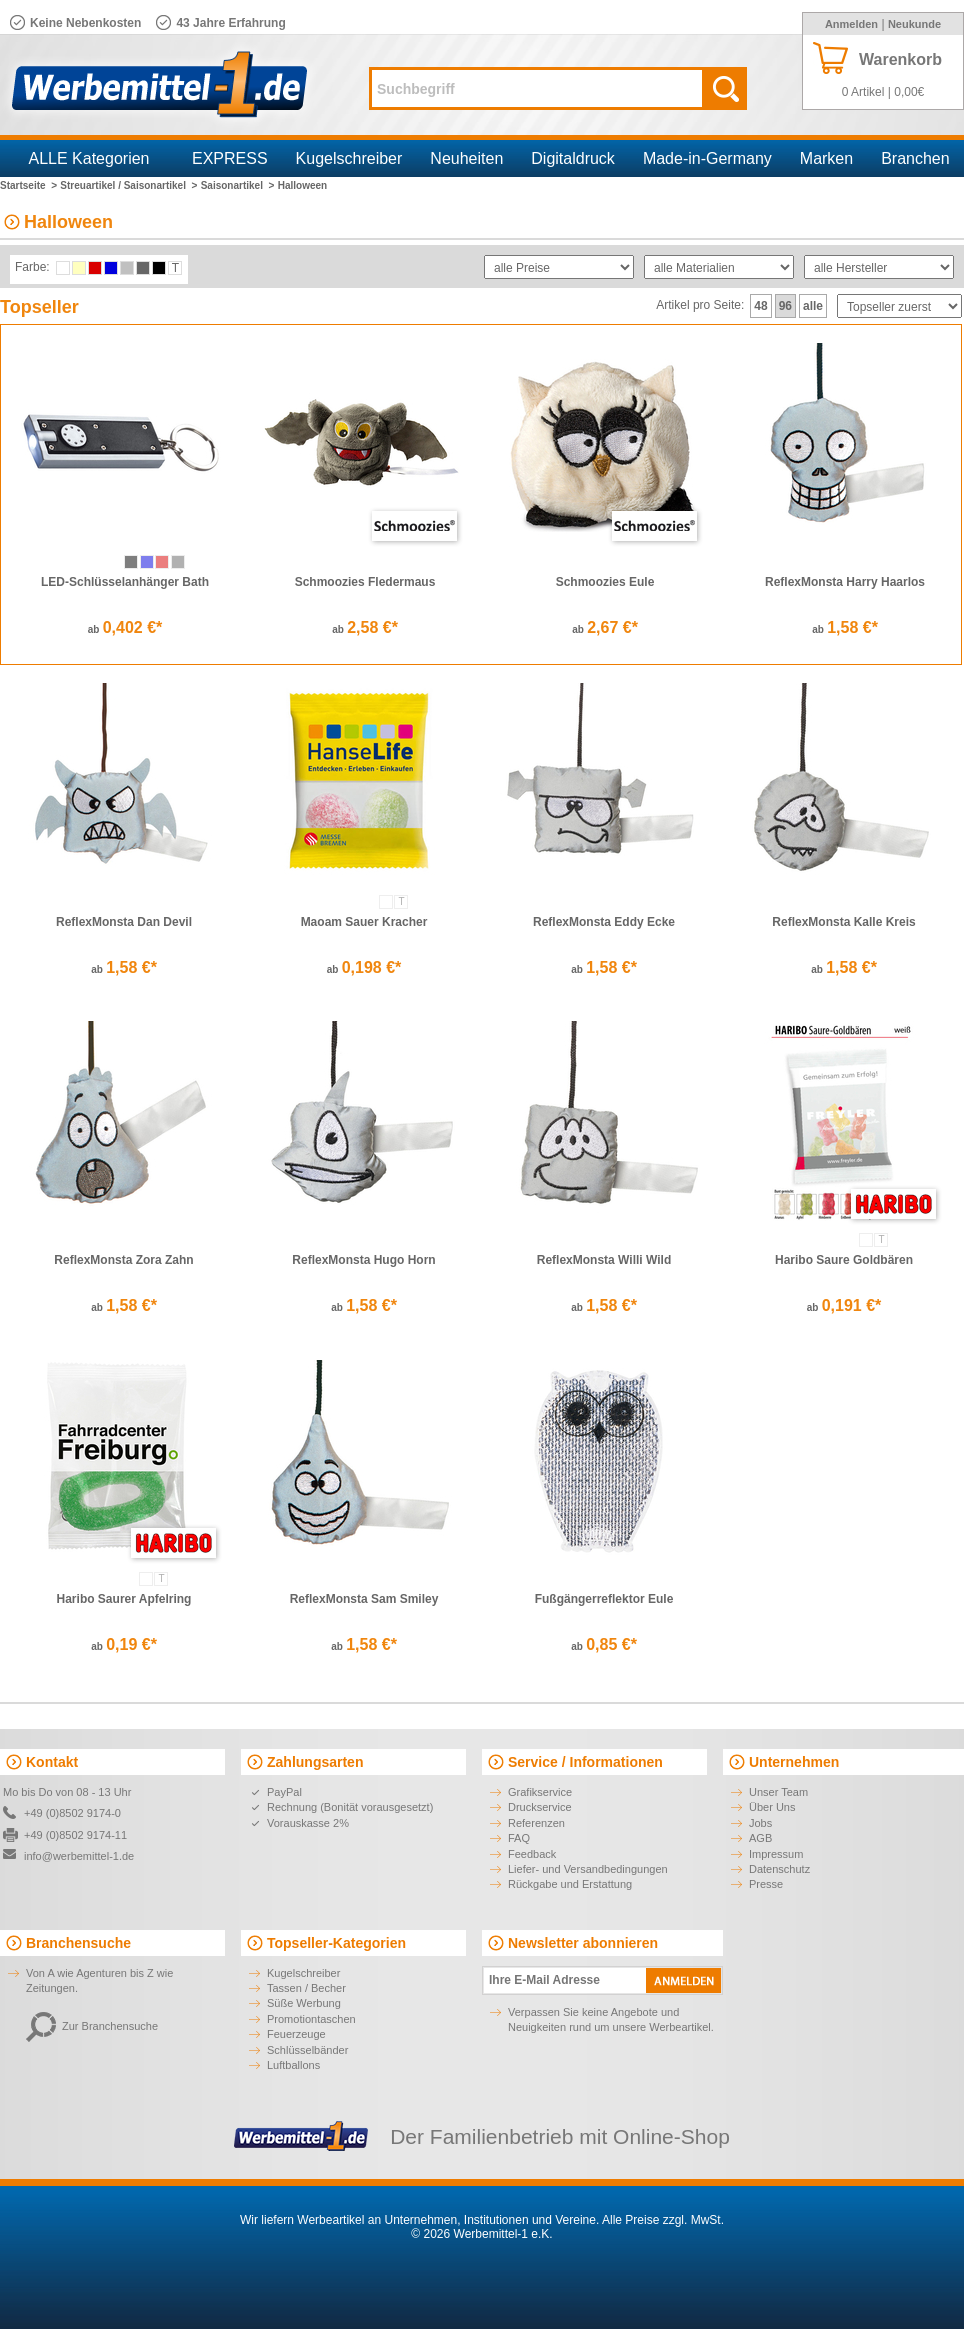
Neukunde (914, 24)
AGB (760, 1838)
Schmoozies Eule (605, 582)
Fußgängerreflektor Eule (604, 1599)
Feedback (532, 1854)
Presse (766, 1884)
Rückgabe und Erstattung (570, 1884)
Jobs (760, 1823)
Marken (826, 158)
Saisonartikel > (238, 185)
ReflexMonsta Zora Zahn (123, 1260)
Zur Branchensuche (92, 2026)
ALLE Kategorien (89, 158)
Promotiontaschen (311, 2019)
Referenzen (536, 1823)
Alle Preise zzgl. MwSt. (663, 2220)
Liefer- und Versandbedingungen (588, 1869)
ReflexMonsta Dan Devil (124, 922)
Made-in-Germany (707, 158)
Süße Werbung (304, 2003)
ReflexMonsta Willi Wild (604, 1260)
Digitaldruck (573, 158)
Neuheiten (466, 158)
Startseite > (28, 185)
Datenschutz (779, 1869)
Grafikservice (540, 1792)
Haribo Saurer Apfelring (124, 1599)
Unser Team (778, 1792)
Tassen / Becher (306, 1988)
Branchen (915, 158)
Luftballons (293, 2065)
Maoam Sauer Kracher (364, 922)
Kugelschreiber (349, 158)
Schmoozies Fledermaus (365, 582)
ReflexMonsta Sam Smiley (364, 1599)
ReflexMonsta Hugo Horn (363, 1260)
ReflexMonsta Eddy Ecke (604, 922)
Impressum (776, 1854)
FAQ (519, 1838)
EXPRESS (230, 158)
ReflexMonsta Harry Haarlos (845, 582)
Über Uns (772, 1807)
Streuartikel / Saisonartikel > (128, 185)
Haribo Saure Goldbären (844, 1260)
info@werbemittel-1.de (79, 1856)
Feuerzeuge (296, 2034)
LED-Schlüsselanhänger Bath (125, 582)
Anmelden (851, 24)
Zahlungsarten (315, 1762)
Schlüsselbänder (307, 2050)
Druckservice (540, 1807)
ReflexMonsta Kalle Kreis (843, 922)
